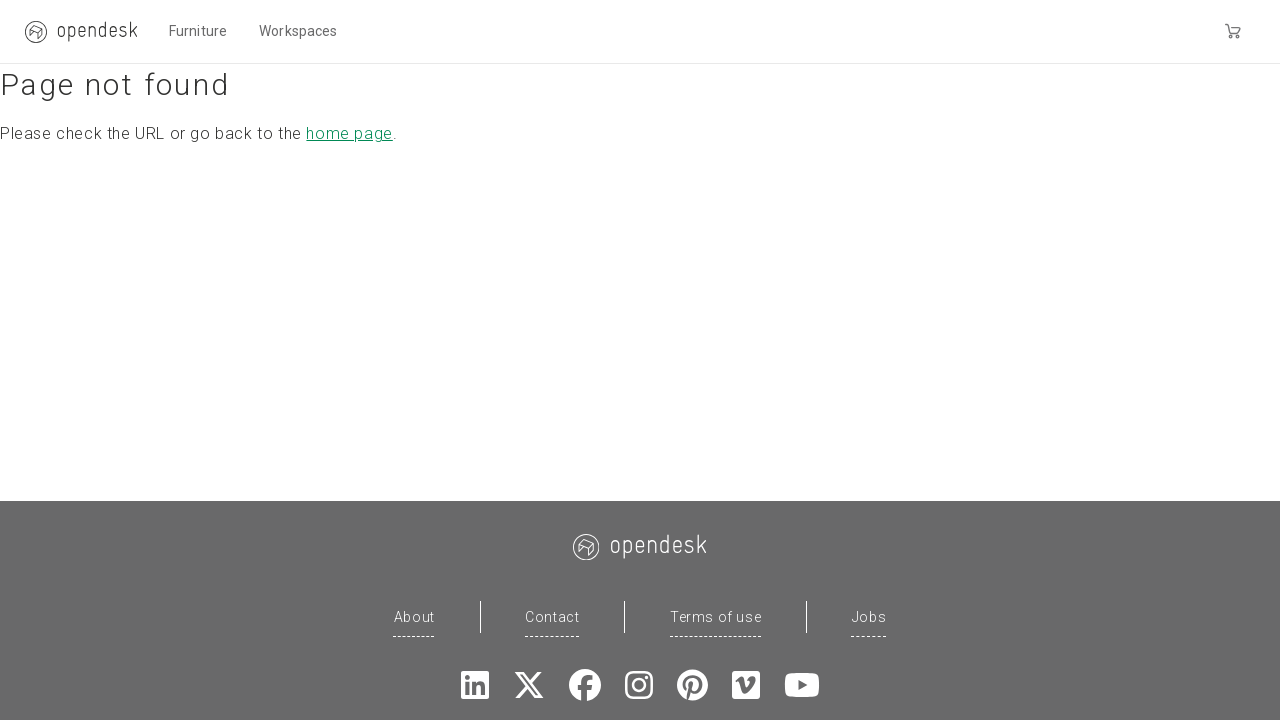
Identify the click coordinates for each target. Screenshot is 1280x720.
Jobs (869, 617)
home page (349, 133)
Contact (552, 617)
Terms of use (715, 617)
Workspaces (298, 31)
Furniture (198, 31)
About (414, 617)
